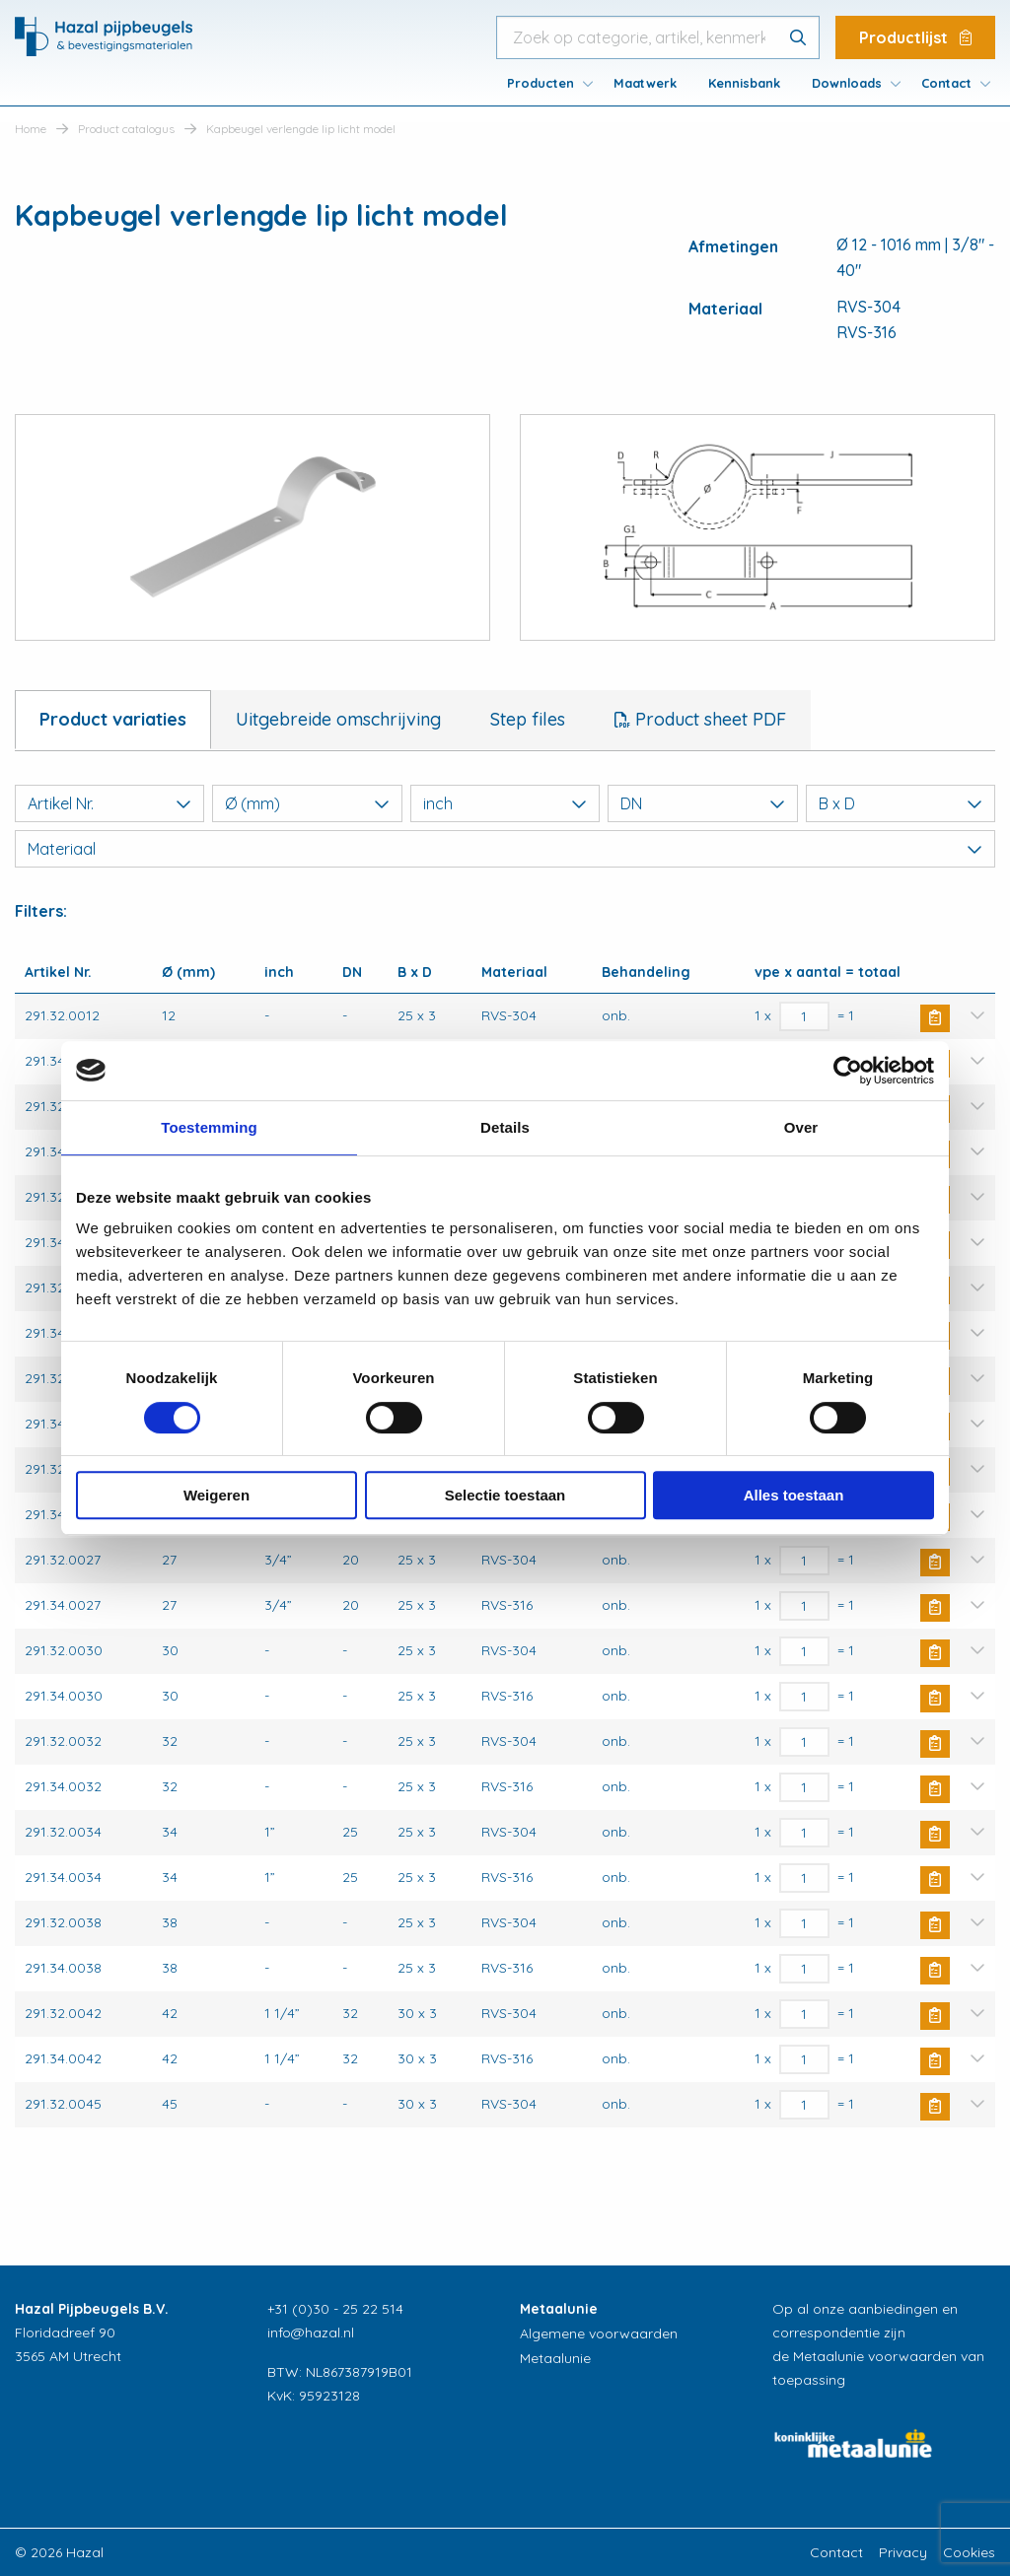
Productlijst (915, 37)
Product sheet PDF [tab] (708, 719)
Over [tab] (801, 1127)
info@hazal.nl (310, 2332)
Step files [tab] (527, 719)
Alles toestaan (794, 1495)
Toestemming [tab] (209, 1127)
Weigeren (216, 1495)
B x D (900, 803)
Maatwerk (645, 83)
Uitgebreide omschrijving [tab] (338, 719)
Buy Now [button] (935, 1018)
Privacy (903, 2552)
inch (505, 803)
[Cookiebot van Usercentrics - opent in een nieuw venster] (847, 1070)
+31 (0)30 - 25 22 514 (335, 2309)
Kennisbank (744, 83)
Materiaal (505, 849)
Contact (946, 83)
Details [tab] (505, 1127)
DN (702, 803)
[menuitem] (544, 82)
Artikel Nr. (109, 803)
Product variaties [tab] (112, 719)
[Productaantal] (804, 1016)
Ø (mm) (307, 803)
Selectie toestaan (505, 1495)
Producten (540, 83)
